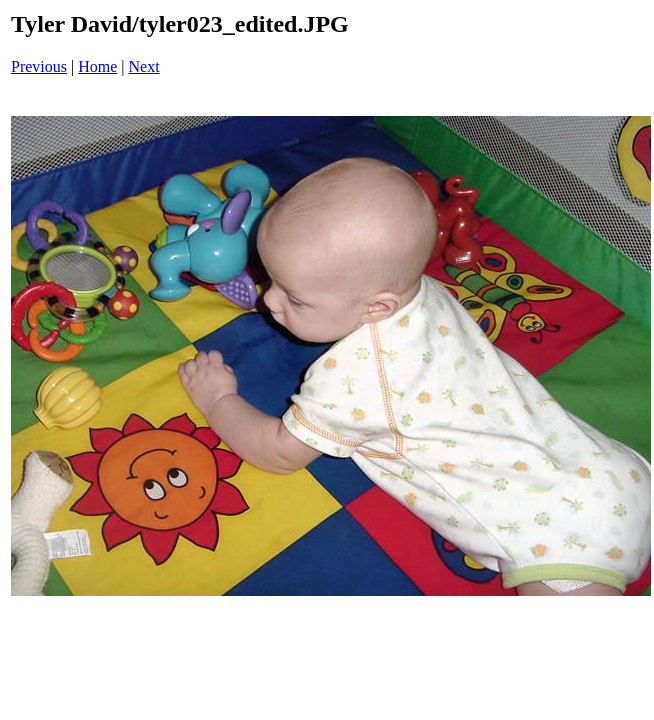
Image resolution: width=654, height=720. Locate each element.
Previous (39, 66)
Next (144, 66)
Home (97, 66)
